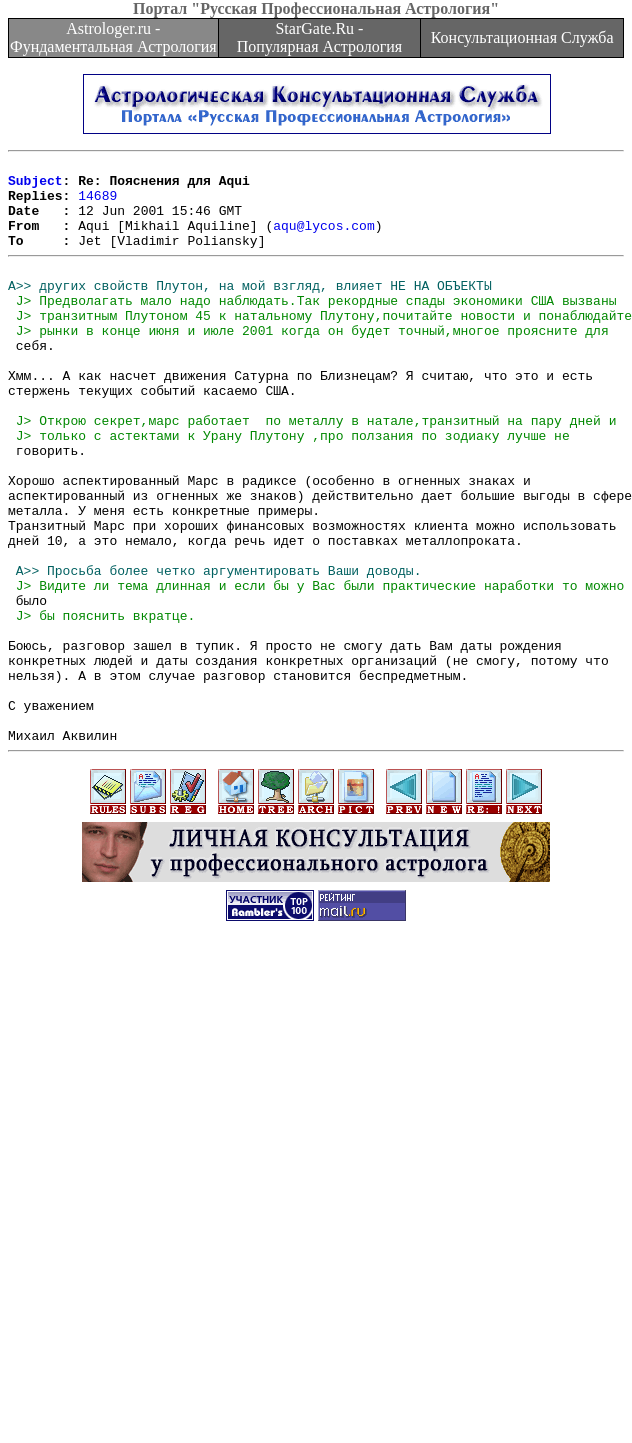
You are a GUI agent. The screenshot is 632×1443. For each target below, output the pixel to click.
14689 (97, 204)
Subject (35, 186)
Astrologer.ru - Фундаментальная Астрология (113, 37)
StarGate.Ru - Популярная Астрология (319, 37)
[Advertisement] (187, 1236)
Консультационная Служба (522, 37)
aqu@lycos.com (323, 240)
